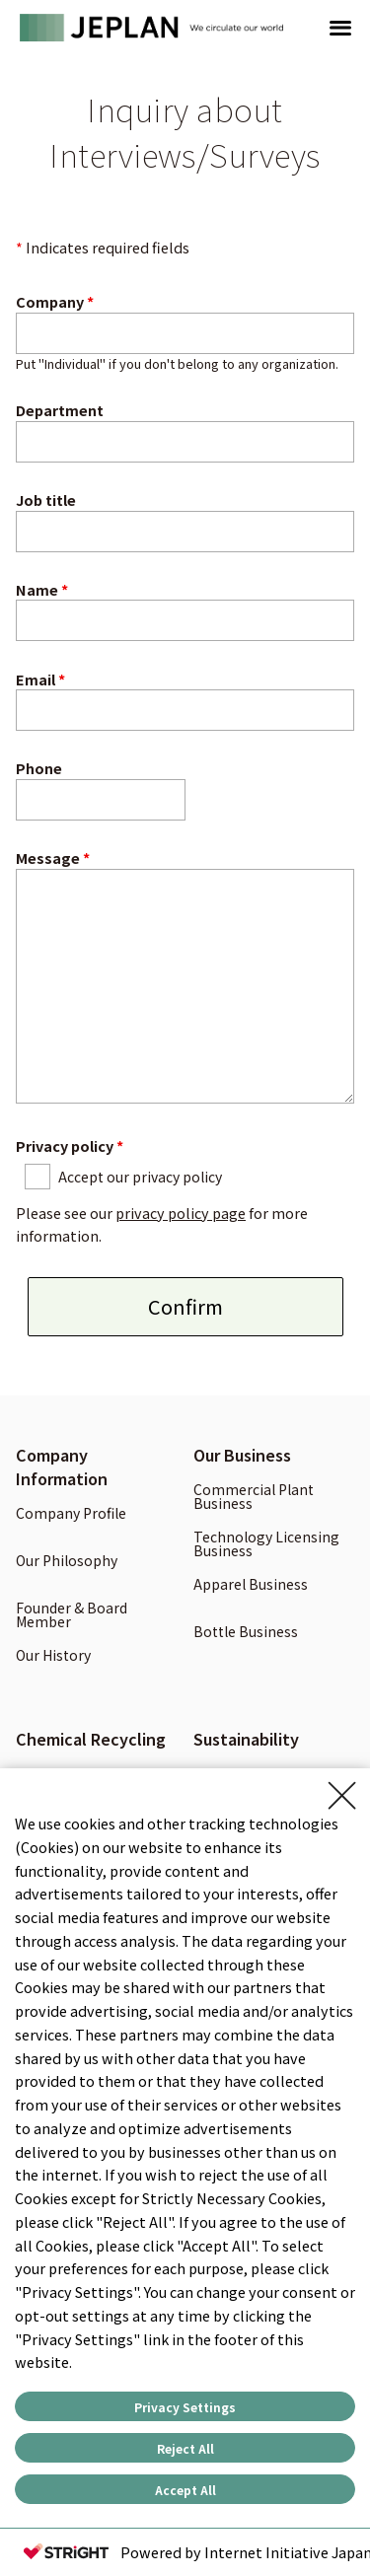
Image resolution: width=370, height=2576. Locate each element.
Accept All (185, 2489)
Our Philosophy (66, 1561)
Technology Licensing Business (266, 1545)
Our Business (242, 1455)
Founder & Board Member (71, 1616)
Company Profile (71, 1514)
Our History (53, 1656)
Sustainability (246, 1739)
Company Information (62, 1466)
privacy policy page (180, 1212)
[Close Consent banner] (342, 1796)
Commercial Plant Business (253, 1497)
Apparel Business (250, 1585)
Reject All (185, 2448)
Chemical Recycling (91, 1739)
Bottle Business (245, 1632)
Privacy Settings (185, 2406)
